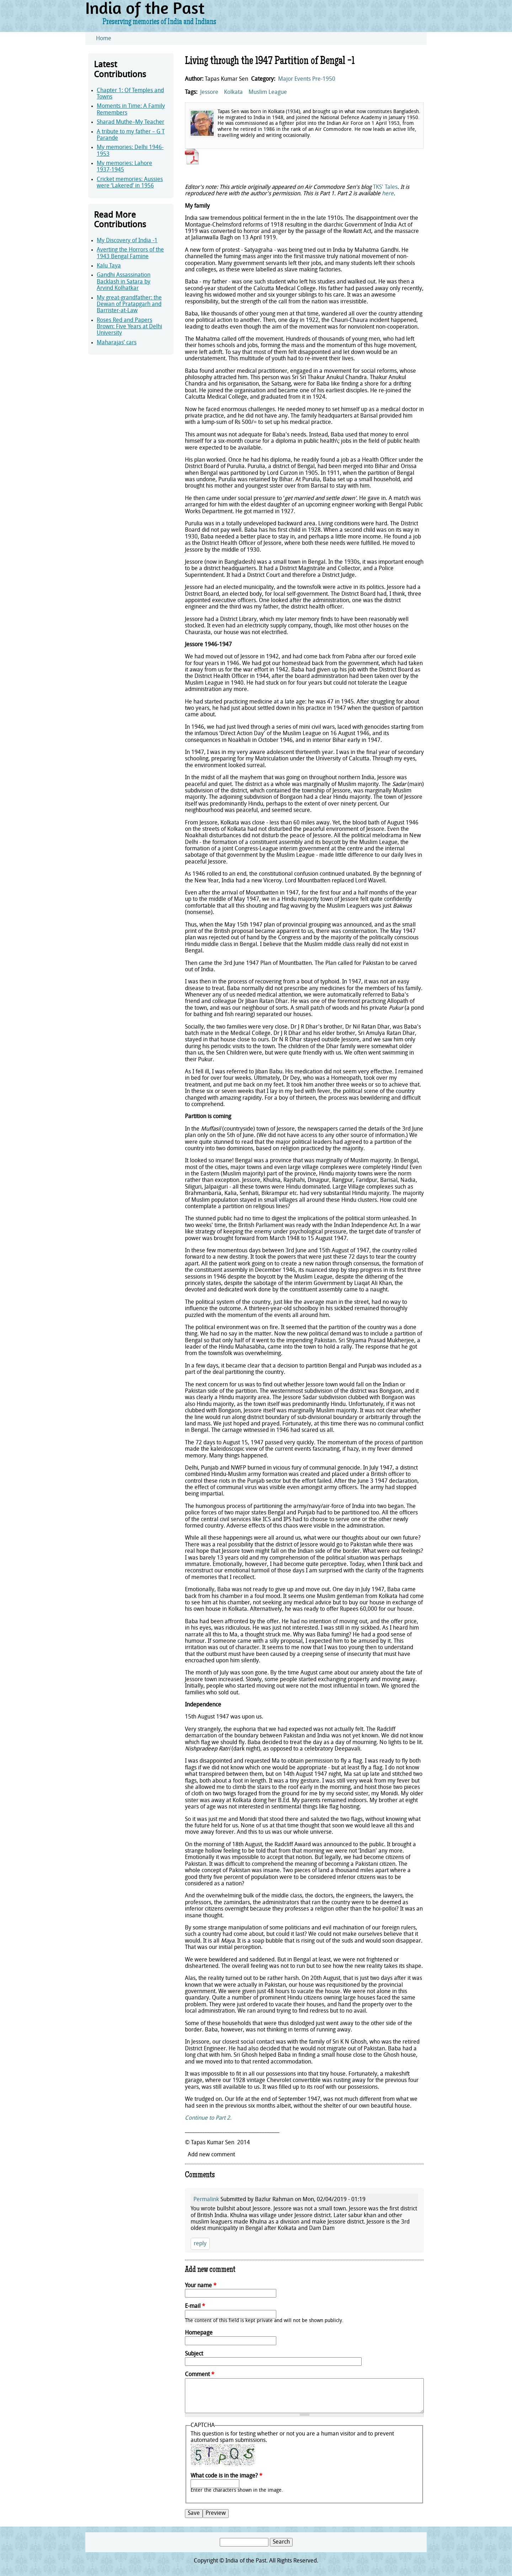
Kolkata (233, 92)
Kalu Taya (109, 266)
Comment (199, 2375)
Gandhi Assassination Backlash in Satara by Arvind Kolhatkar (123, 281)
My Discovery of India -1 (127, 241)
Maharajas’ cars (117, 343)
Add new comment (211, 2155)
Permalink (206, 2200)
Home (103, 39)
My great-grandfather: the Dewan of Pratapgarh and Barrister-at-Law (129, 304)
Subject (194, 2354)
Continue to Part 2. (208, 2118)
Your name (201, 2286)
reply (200, 2244)
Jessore (209, 92)
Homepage (199, 2333)
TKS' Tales (385, 187)
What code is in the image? (226, 2476)
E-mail (195, 2306)
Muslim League (268, 92)
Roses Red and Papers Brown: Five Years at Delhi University (129, 327)
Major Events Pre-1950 (306, 79)
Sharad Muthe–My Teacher (130, 122)
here (388, 194)
